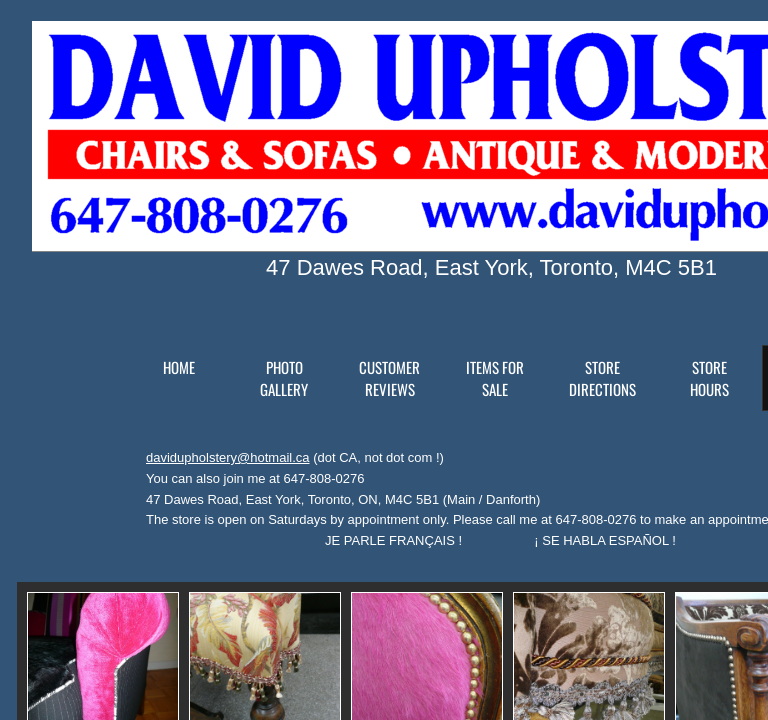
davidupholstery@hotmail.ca (228, 457)
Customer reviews (389, 378)
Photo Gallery (284, 378)
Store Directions (602, 378)
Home (179, 367)
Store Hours (709, 378)
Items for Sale (495, 378)
